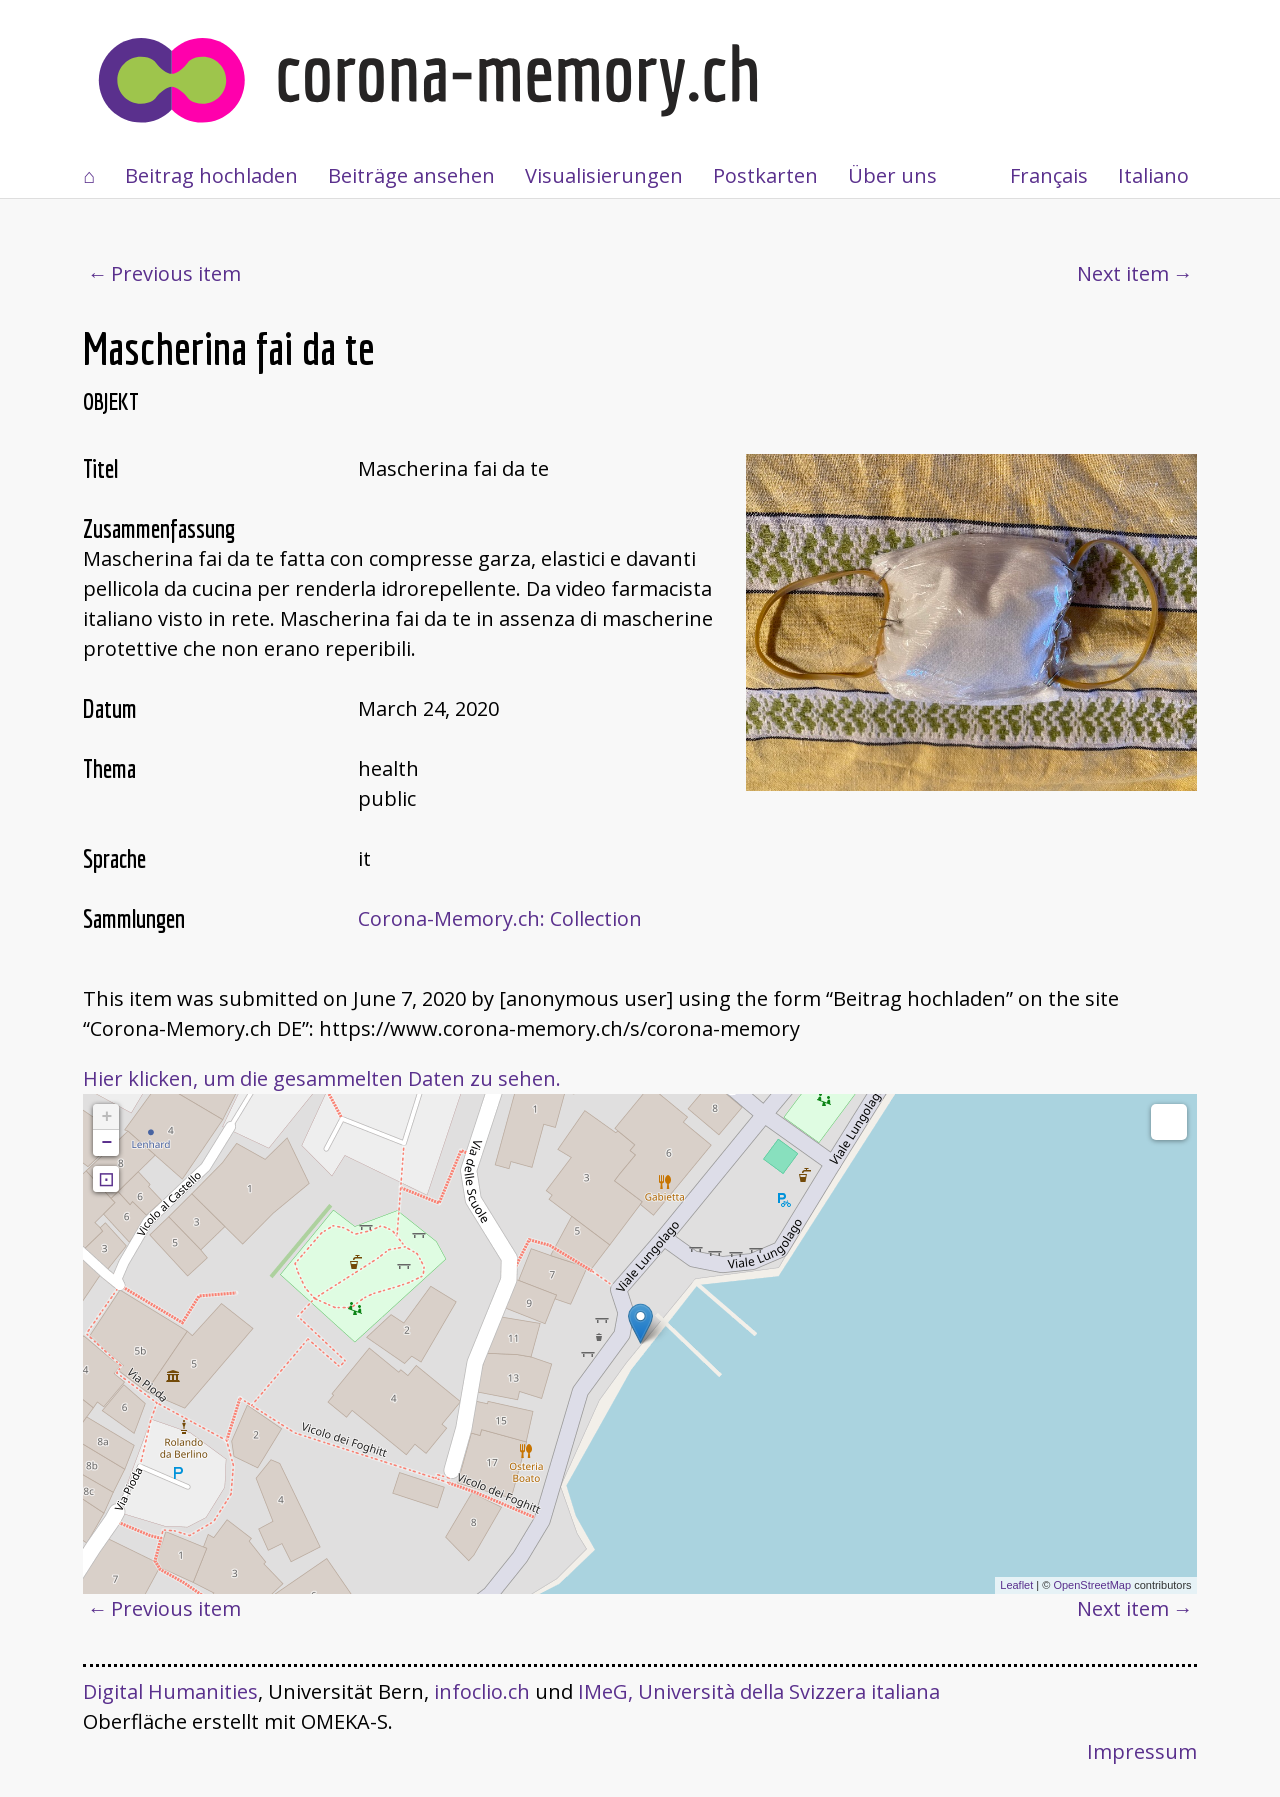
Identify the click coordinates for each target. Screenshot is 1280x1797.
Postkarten (765, 175)
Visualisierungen (604, 175)
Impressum (1142, 1751)
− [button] (106, 1143)
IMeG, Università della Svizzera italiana (759, 1691)
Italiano (1153, 175)
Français (1049, 175)
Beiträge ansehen (411, 175)
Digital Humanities (170, 1691)
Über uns (892, 175)
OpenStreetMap (1092, 1585)
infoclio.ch (482, 1691)
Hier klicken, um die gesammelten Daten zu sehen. (322, 1078)
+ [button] (106, 1117)
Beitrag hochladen (211, 175)
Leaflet (1016, 1585)
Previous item (176, 273)
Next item (1123, 273)
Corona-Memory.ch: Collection (500, 918)
